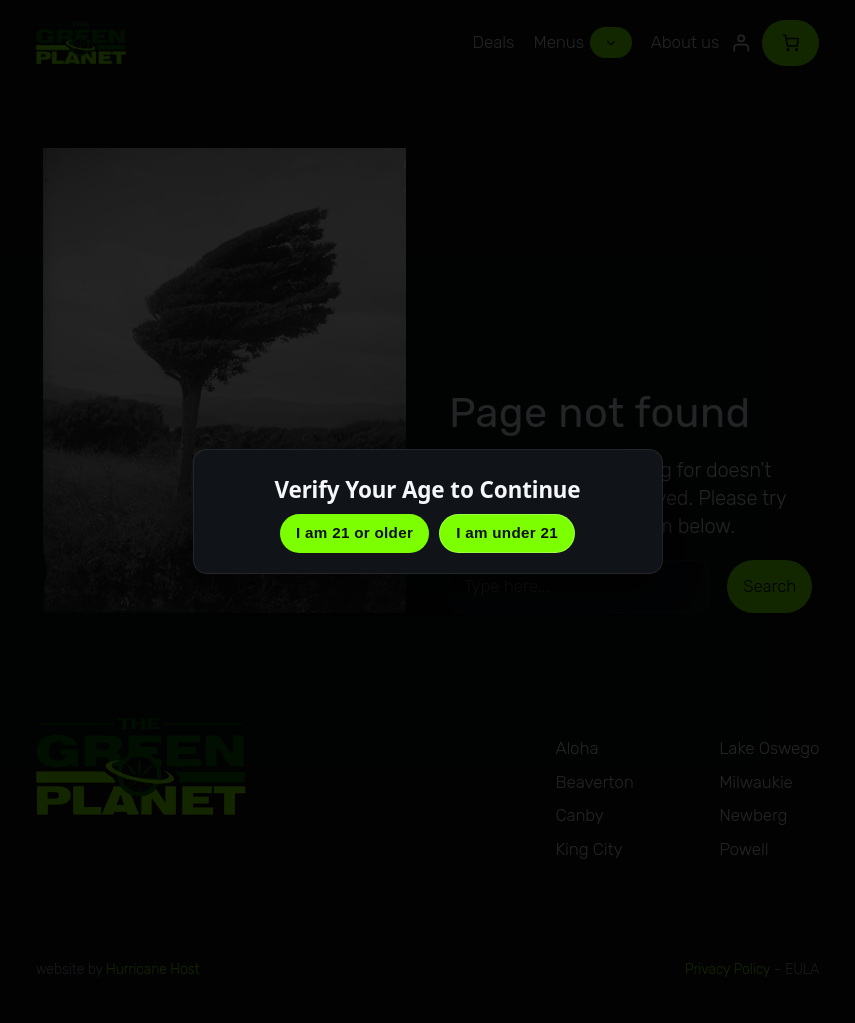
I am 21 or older (354, 532)
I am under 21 (507, 532)
